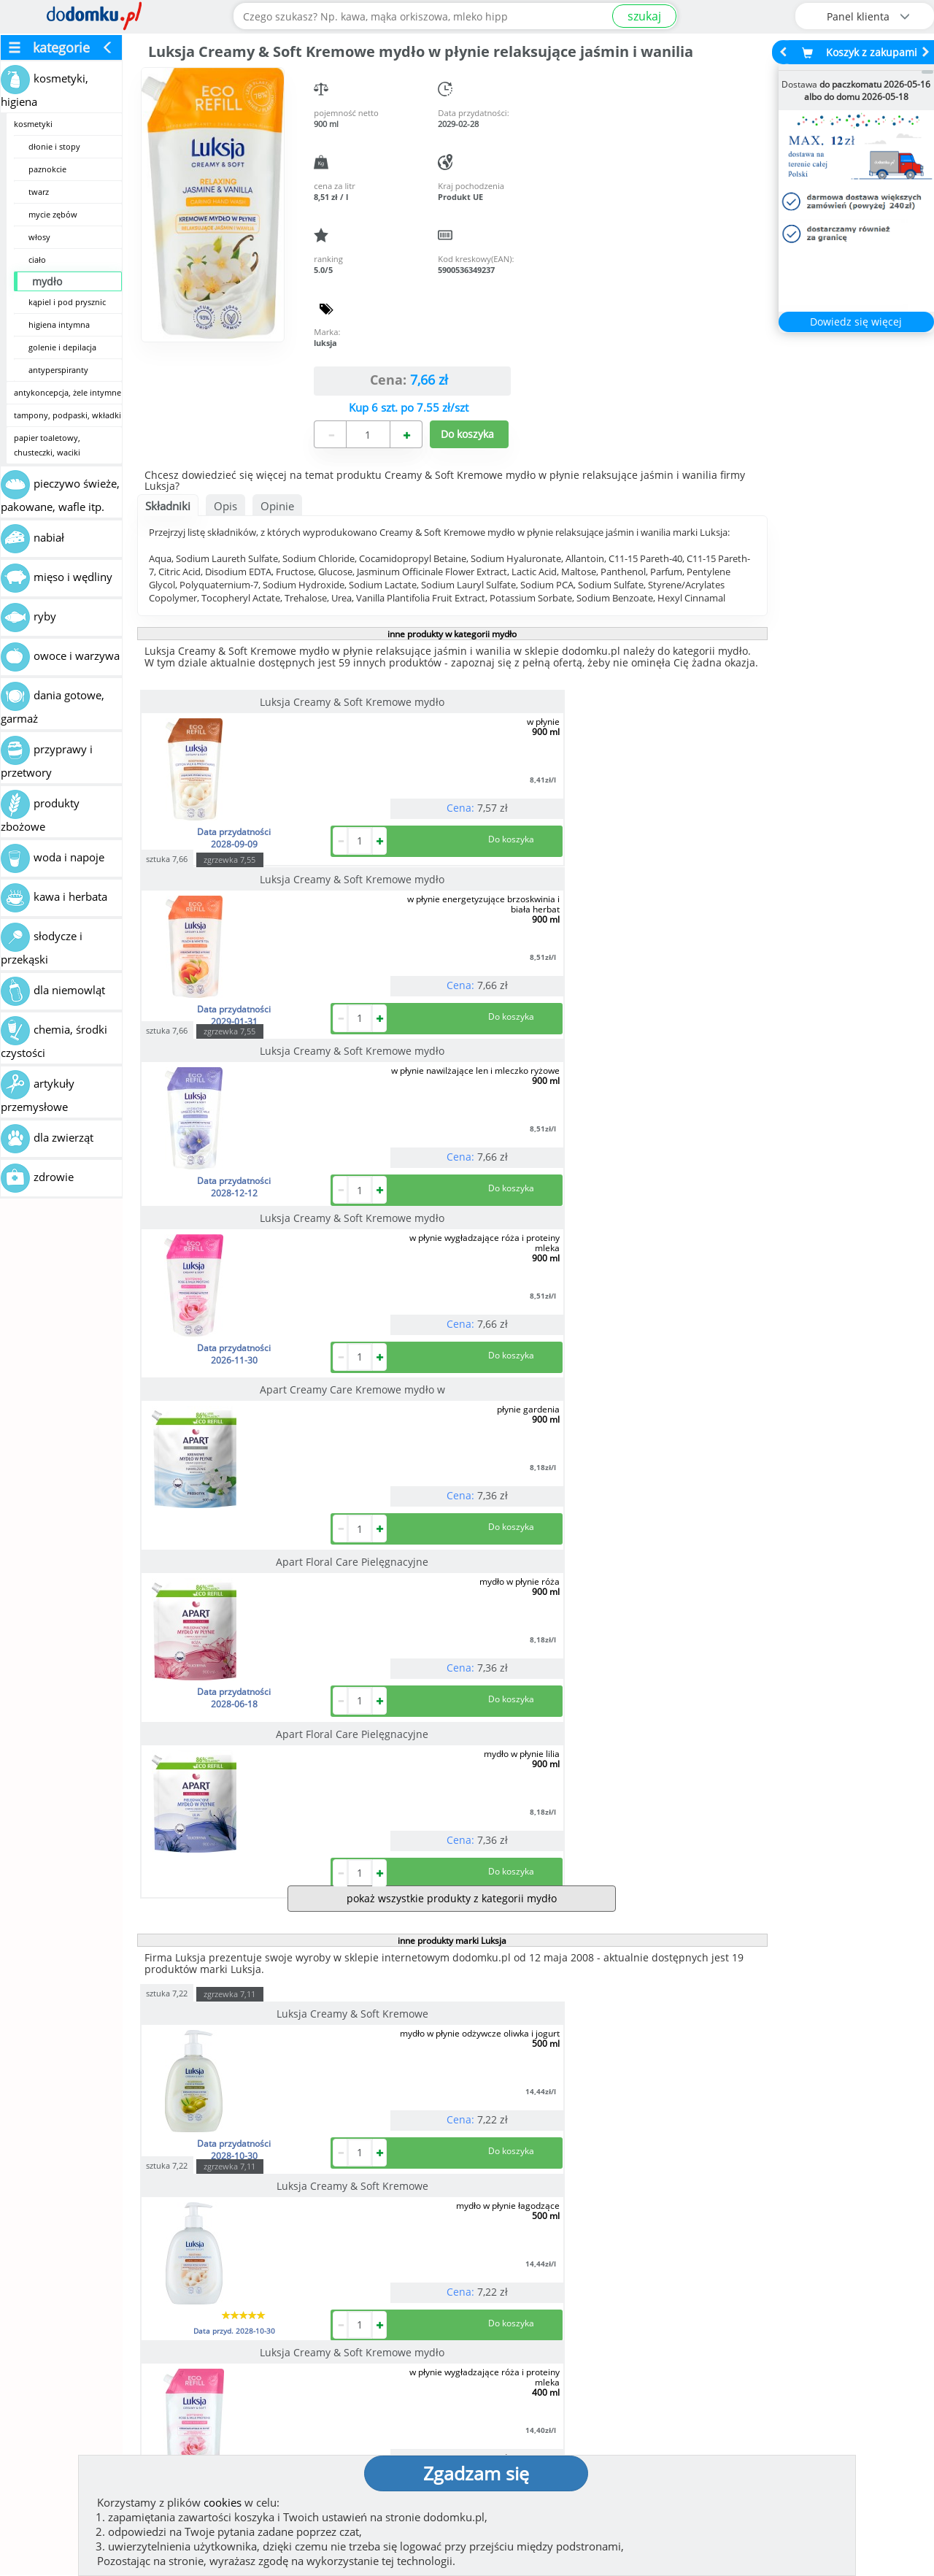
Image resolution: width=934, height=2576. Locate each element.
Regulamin (511, 2395)
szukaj (644, 16)
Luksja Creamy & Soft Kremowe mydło (236, 707)
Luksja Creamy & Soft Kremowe (236, 1423)
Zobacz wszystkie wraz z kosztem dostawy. (808, 2296)
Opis (225, 506)
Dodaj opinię (128, 2285)
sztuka (374, 686)
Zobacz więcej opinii (135, 2308)
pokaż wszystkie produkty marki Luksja (452, 2024)
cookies (223, 2502)
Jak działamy (515, 2372)
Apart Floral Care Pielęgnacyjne (651, 906)
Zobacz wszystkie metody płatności (356, 2296)
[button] (44, 2224)
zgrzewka (437, 687)
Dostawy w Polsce (582, 2296)
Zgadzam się (476, 2473)
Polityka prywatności (538, 2418)
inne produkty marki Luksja (452, 1350)
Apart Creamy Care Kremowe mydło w (444, 911)
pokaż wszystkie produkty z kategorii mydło (452, 1308)
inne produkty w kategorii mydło (452, 634)
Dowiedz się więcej (856, 321)
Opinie (277, 506)
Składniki (167, 506)
